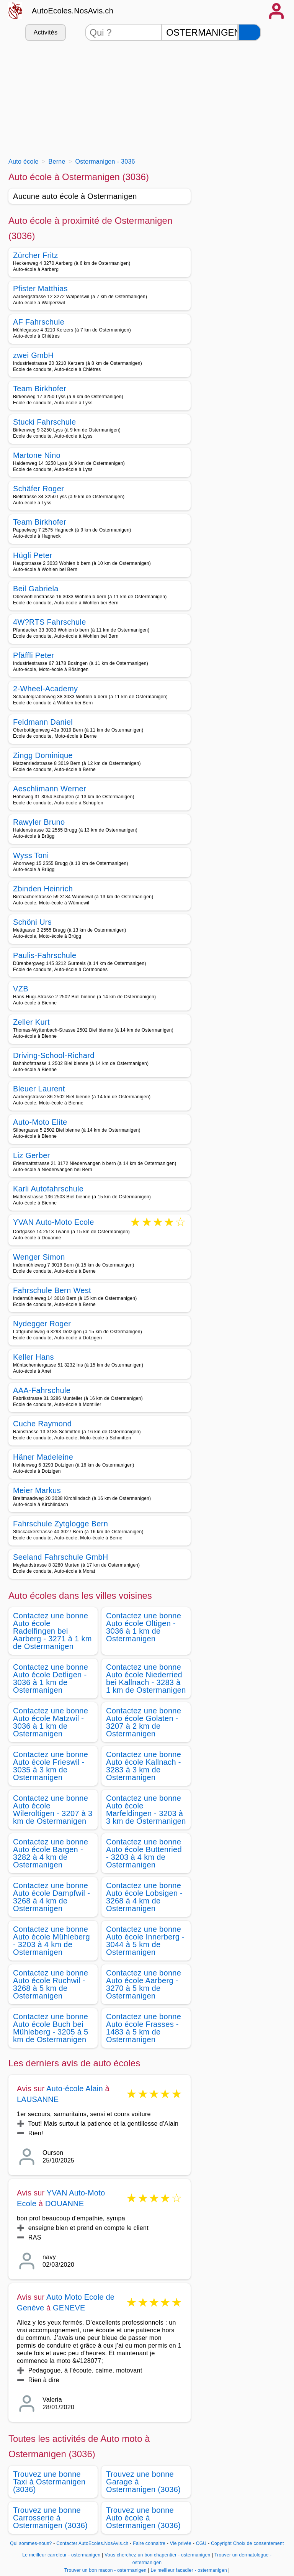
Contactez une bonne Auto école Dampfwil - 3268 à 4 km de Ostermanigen (51, 1897)
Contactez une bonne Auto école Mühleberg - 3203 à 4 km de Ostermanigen (51, 1940)
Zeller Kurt (31, 1022)
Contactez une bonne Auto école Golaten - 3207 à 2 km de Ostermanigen (143, 1722)
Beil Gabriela (36, 589)
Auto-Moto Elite (40, 1122)
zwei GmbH (33, 355)
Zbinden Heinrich (43, 889)
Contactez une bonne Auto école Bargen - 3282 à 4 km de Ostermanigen (50, 1853)
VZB (20, 989)
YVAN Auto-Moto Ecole (53, 1222)
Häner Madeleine (43, 1457)
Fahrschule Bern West (52, 1290)
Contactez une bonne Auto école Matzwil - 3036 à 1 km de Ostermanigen (50, 1722)
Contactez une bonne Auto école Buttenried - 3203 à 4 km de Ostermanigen (144, 1853)
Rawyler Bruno (39, 822)
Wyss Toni (31, 855)
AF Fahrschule (38, 322)
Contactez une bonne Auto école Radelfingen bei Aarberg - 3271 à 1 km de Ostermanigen (52, 1631)
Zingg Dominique (43, 755)
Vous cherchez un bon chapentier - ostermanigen (157, 2555)
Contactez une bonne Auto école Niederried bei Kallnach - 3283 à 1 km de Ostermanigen (146, 1678)
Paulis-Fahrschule (45, 955)
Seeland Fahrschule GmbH (60, 1557)
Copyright (221, 2543)
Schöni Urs (32, 922)
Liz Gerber (31, 1155)
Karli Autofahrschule (48, 1189)
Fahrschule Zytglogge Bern (60, 1524)
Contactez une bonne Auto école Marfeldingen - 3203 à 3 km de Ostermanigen (146, 1809)
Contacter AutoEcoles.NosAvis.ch (92, 2543)
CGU (201, 2543)
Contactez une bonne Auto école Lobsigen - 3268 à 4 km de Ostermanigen (144, 1897)
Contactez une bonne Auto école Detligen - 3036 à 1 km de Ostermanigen (50, 1678)
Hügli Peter (32, 555)
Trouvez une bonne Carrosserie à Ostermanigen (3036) (50, 2518)
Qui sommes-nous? (31, 2543)
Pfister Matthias (40, 288)
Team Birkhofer (39, 389)
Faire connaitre (149, 2543)
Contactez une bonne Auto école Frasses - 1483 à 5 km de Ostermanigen (143, 2028)
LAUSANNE (38, 2099)
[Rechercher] (249, 32)
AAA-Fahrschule (41, 1390)
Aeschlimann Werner (49, 789)
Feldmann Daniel (43, 722)
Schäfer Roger (38, 489)
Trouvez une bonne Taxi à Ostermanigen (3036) (49, 2482)
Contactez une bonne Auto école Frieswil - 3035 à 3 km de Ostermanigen (50, 1766)
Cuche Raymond (42, 1424)
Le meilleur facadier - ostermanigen (189, 2570)
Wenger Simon (39, 1257)
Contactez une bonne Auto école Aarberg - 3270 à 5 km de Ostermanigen (143, 1984)
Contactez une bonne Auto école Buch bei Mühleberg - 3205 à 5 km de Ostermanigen (50, 2028)
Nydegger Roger (42, 1324)
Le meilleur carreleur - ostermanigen (61, 2555)
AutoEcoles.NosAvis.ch (72, 11)
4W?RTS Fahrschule (49, 622)
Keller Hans (33, 1357)
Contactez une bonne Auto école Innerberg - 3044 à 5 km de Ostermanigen (145, 1940)
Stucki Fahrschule (44, 422)
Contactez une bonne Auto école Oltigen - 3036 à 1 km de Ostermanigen (143, 1627)
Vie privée (180, 2543)
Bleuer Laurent (39, 1089)
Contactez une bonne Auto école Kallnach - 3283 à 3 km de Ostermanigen (143, 1766)
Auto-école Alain (74, 2088)
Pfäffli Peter (33, 655)
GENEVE (69, 2308)
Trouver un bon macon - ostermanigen (105, 2570)
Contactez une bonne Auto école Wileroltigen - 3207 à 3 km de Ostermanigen (52, 1809)
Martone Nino (36, 455)
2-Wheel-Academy (45, 689)
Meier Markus (37, 1490)
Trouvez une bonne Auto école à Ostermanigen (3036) (143, 2518)
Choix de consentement (258, 2543)
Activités (45, 32)
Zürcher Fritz (35, 255)
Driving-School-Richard (54, 1055)
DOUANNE (64, 2203)
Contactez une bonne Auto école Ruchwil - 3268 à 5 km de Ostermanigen (50, 1984)
